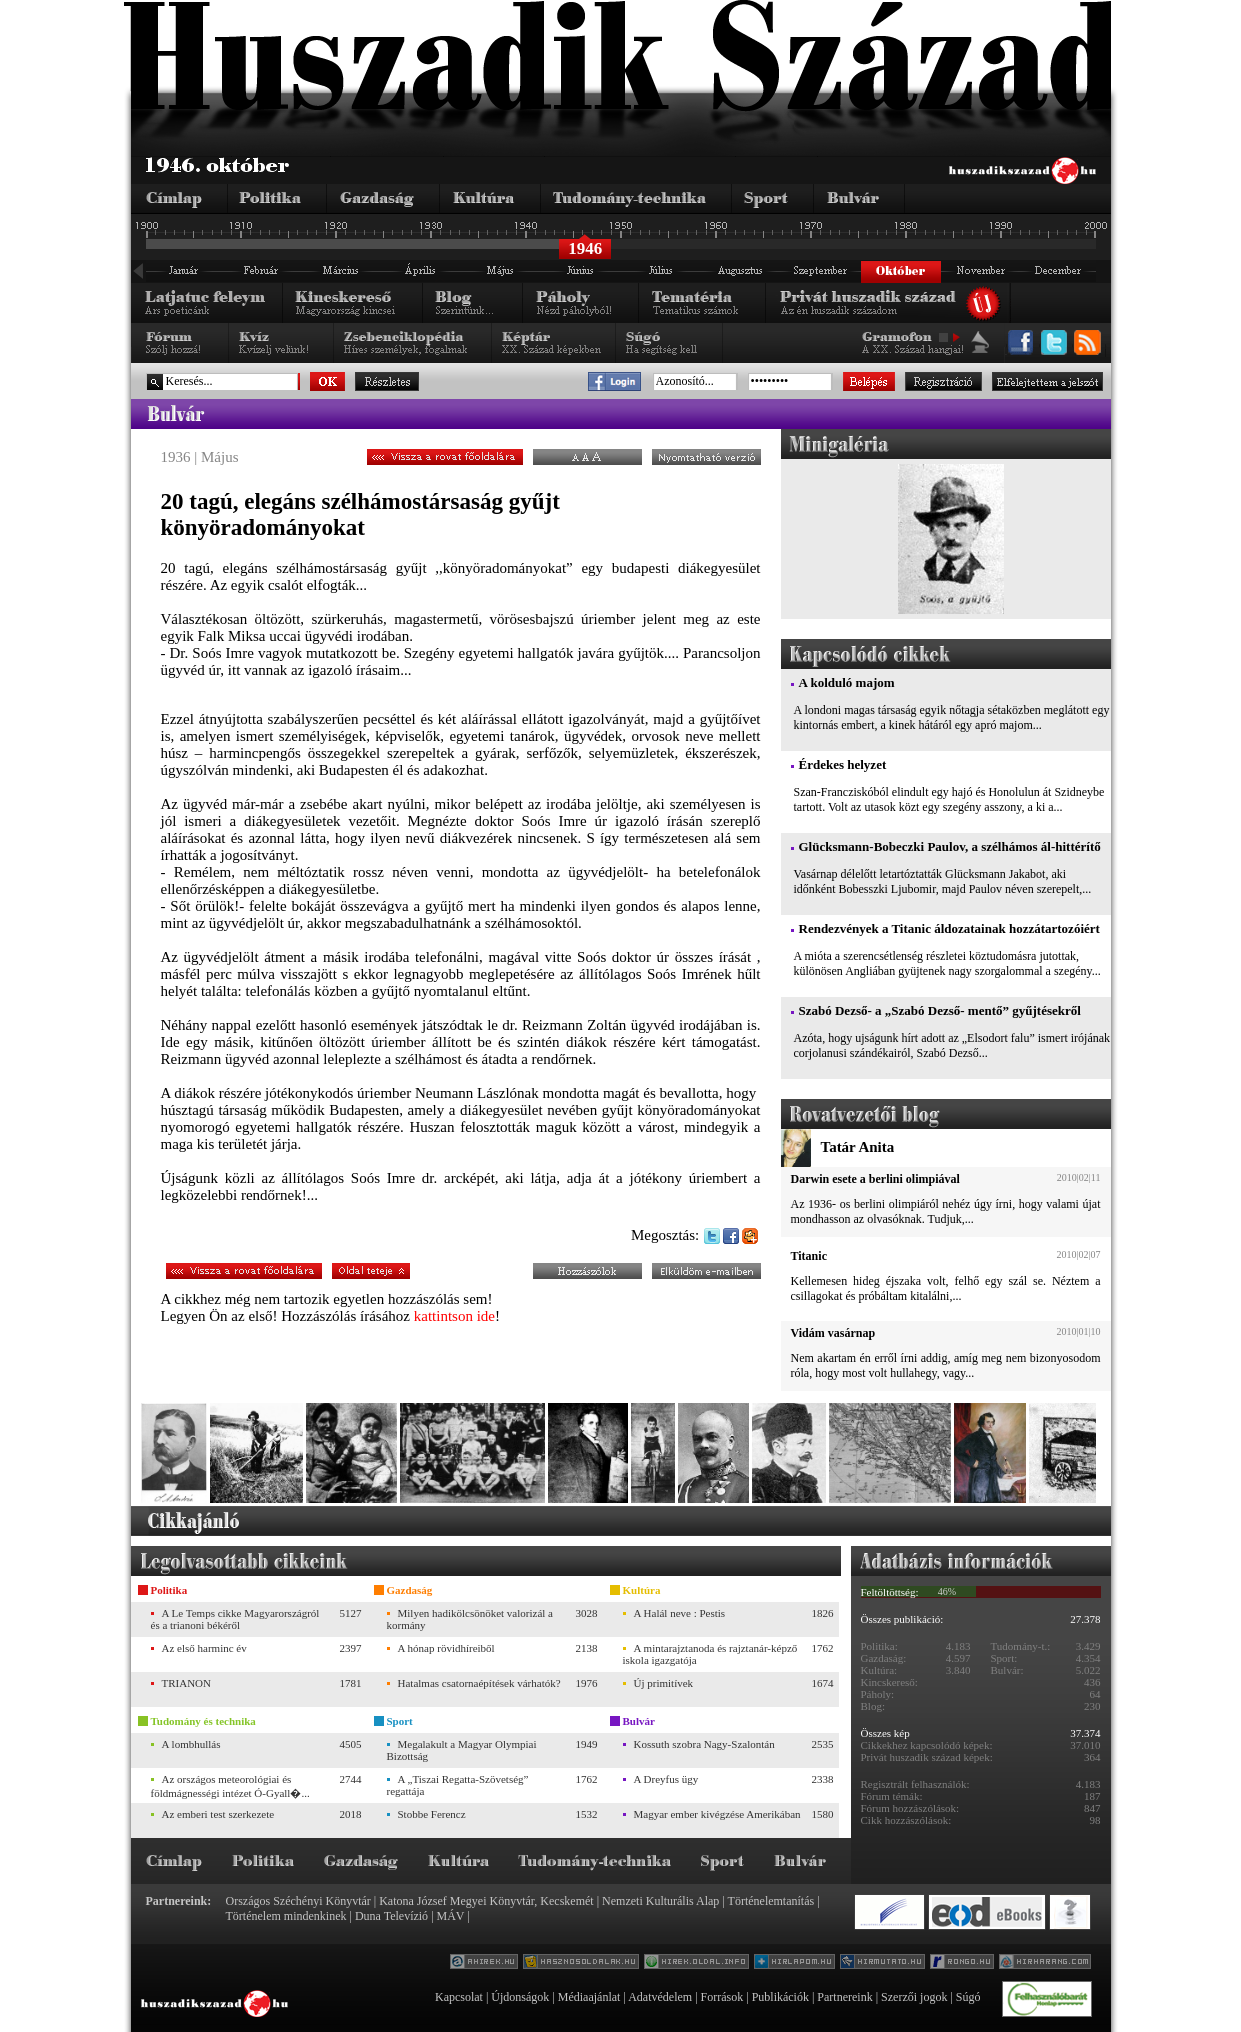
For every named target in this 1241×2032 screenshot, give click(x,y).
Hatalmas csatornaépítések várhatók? (479, 1683)
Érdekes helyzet (843, 764)
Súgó (968, 1997)
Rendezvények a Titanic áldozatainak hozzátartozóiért (949, 928)
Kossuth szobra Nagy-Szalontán (704, 1744)
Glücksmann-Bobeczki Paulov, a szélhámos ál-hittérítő (950, 846)
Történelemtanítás (771, 1901)
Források (722, 1997)
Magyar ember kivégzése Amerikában (717, 1814)
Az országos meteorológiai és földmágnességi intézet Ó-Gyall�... (230, 1786)
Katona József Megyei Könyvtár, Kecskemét (486, 1901)
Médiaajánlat (589, 1997)
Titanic (809, 1256)
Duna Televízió (391, 1916)
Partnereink (844, 1997)
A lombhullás (191, 1744)
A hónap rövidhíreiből (446, 1648)
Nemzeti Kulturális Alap (660, 1901)
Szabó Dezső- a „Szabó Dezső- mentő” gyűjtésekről (940, 1010)
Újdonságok (520, 1997)
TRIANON (187, 1683)
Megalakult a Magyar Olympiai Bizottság (462, 1750)
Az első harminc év (204, 1648)
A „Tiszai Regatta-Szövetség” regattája (458, 1785)
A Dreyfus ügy (666, 1779)
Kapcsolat (459, 1997)
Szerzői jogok (914, 1997)
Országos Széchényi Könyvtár (298, 1901)
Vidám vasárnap (833, 1333)
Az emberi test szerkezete (218, 1814)
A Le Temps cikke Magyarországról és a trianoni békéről (235, 1619)
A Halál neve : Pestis (680, 1613)
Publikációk (780, 1997)
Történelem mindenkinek (286, 1916)
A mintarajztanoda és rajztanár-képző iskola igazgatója (710, 1654)
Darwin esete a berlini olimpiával (875, 1179)
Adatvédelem (660, 1997)
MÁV (451, 1916)
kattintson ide (454, 1316)
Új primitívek (664, 1683)
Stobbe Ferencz (432, 1814)
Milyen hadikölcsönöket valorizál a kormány (470, 1619)
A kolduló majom (847, 682)
